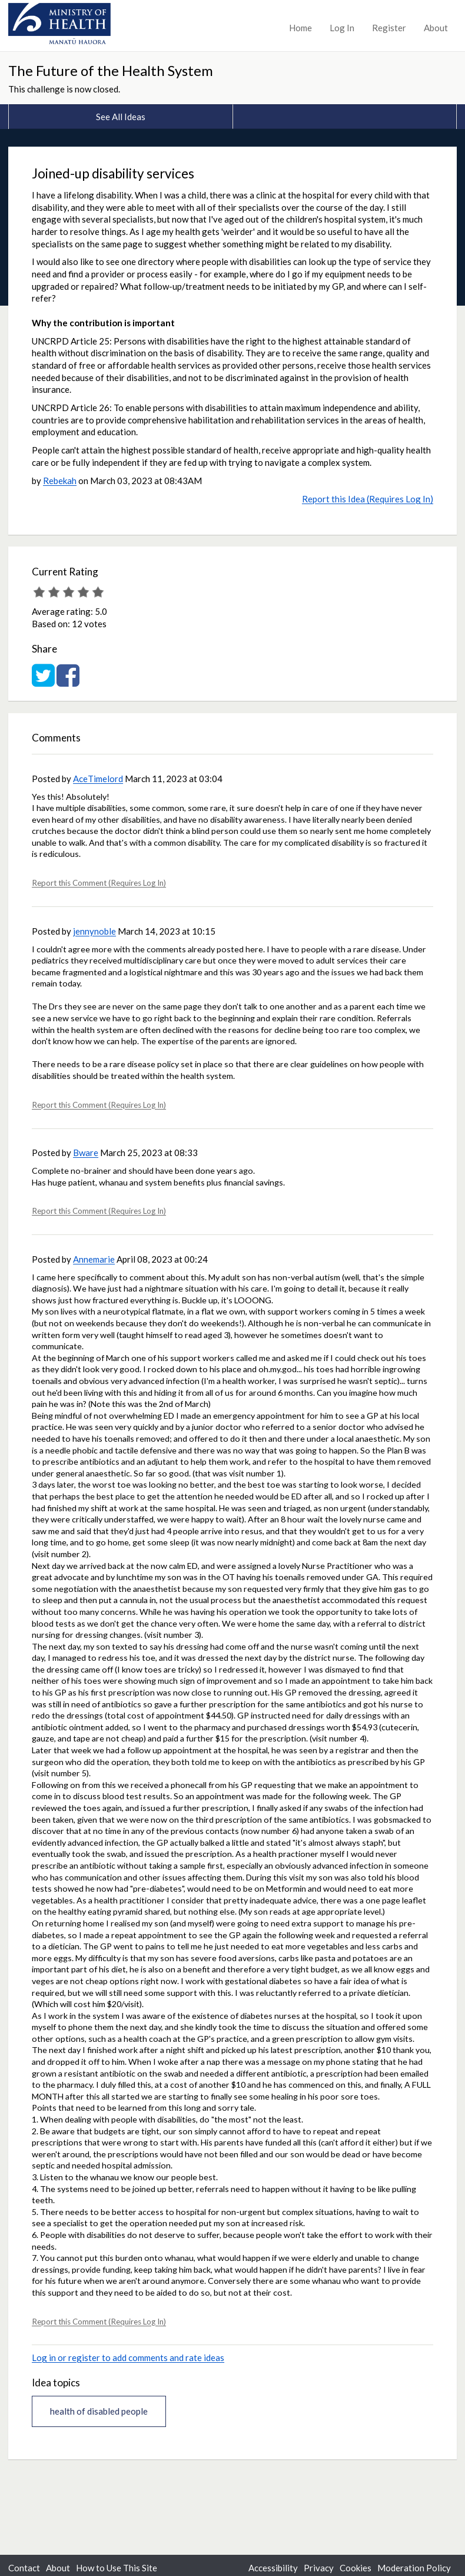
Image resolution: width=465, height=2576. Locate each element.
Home (300, 27)
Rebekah (60, 480)
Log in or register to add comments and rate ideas (128, 2357)
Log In (342, 27)
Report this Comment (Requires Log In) (99, 883)
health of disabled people (99, 2411)
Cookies (355, 2567)
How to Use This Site (116, 2567)
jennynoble (94, 931)
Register (389, 27)
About (436, 27)
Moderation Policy (414, 2567)
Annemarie (94, 1259)
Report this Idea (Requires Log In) (367, 499)
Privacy (319, 2567)
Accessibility (273, 2567)
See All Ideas (120, 116)
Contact (24, 2567)
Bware (85, 1152)
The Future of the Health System (110, 70)
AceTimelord (98, 778)
